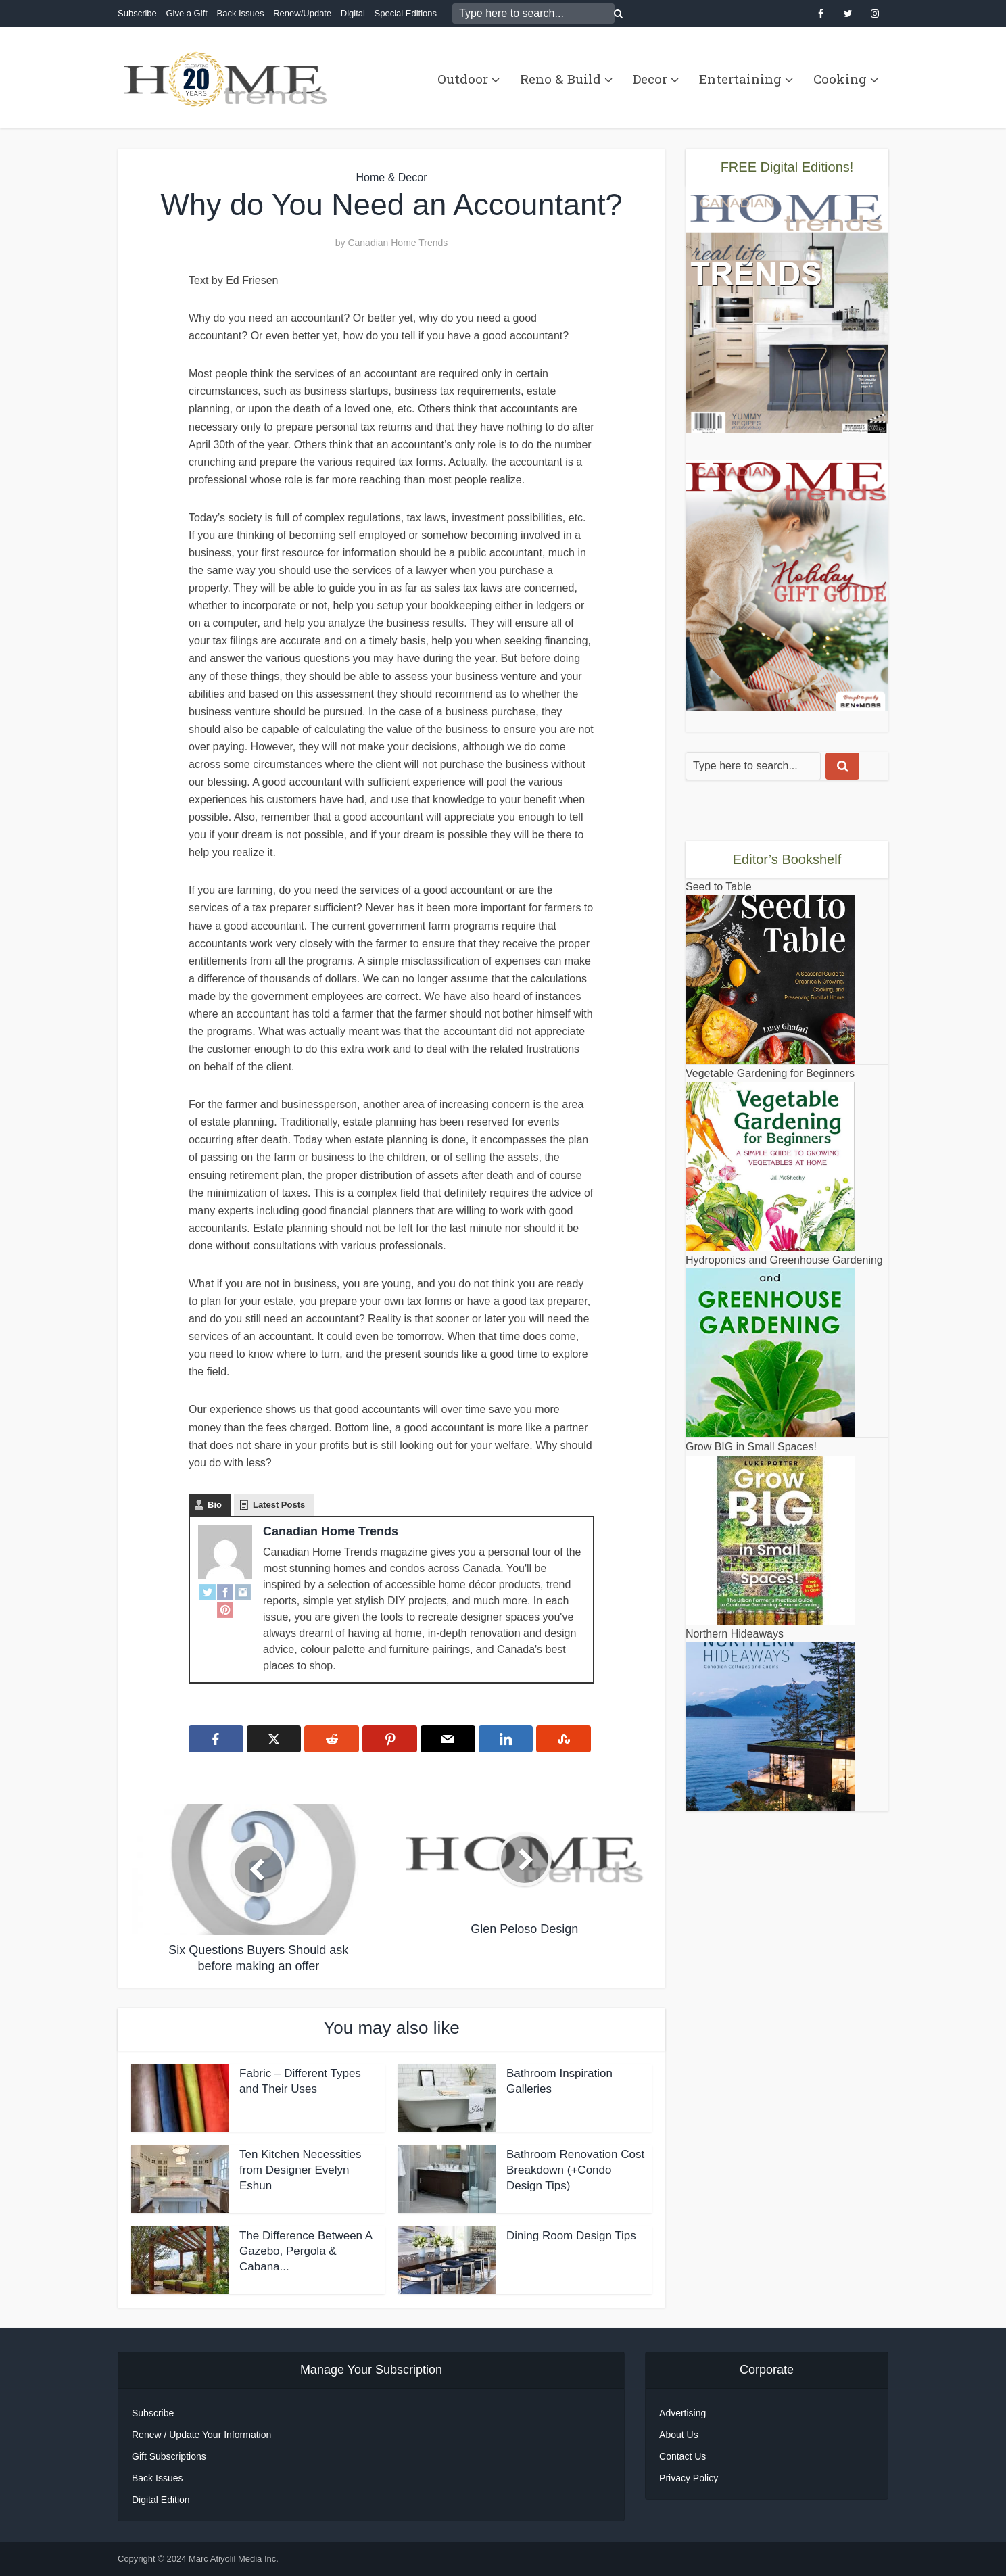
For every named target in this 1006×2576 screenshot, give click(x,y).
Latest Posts (279, 1505)
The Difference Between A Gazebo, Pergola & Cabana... (305, 2251)
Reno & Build (560, 78)
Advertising (682, 2413)
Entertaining (740, 78)
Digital (353, 13)
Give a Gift (186, 13)
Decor (650, 78)
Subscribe (137, 13)
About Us (678, 2434)
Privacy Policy (688, 2478)
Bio (215, 1505)
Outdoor (462, 78)
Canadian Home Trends (398, 242)
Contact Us (682, 2456)
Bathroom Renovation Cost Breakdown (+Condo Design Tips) (575, 2170)
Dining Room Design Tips (571, 2235)
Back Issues (240, 13)
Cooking (840, 78)
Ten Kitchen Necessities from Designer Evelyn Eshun (300, 2170)
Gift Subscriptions (169, 2456)
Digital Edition (161, 2499)
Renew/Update (302, 13)
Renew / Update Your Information (201, 2434)
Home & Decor (391, 177)
